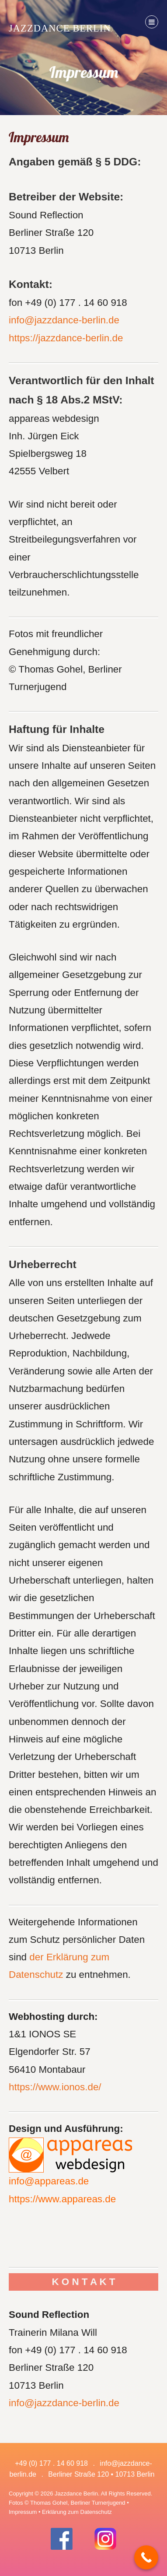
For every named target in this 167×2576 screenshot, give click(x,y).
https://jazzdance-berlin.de (66, 338)
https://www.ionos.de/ (55, 2087)
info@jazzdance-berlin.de (64, 320)
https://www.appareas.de (62, 2199)
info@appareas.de (49, 2181)
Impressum (23, 2512)
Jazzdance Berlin (60, 28)
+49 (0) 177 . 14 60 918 (52, 2463)
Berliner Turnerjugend (98, 2502)
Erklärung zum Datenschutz (77, 2512)
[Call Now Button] (146, 2557)
